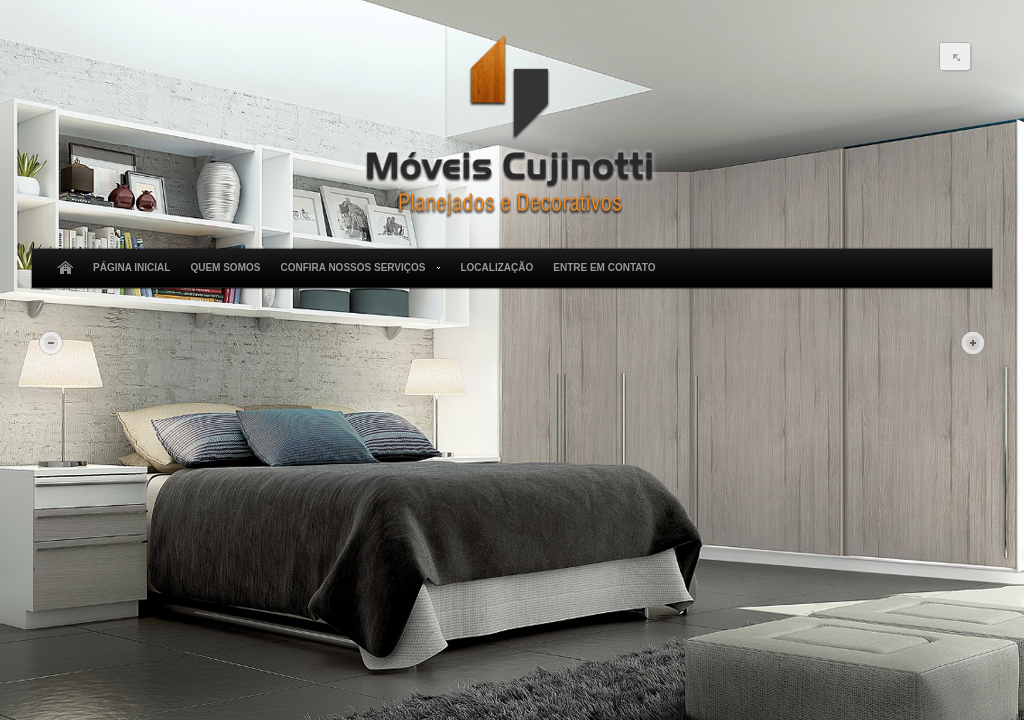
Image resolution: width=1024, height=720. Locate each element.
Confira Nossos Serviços (356, 268)
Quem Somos (225, 267)
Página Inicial (131, 267)
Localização (496, 267)
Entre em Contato (604, 267)
